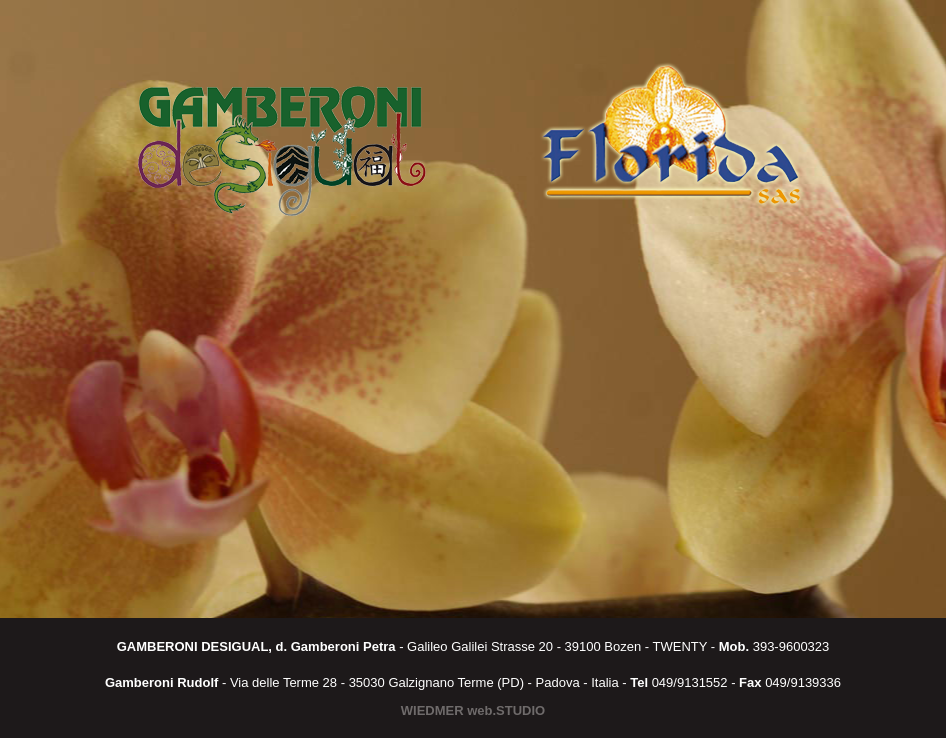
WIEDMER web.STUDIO (473, 710)
